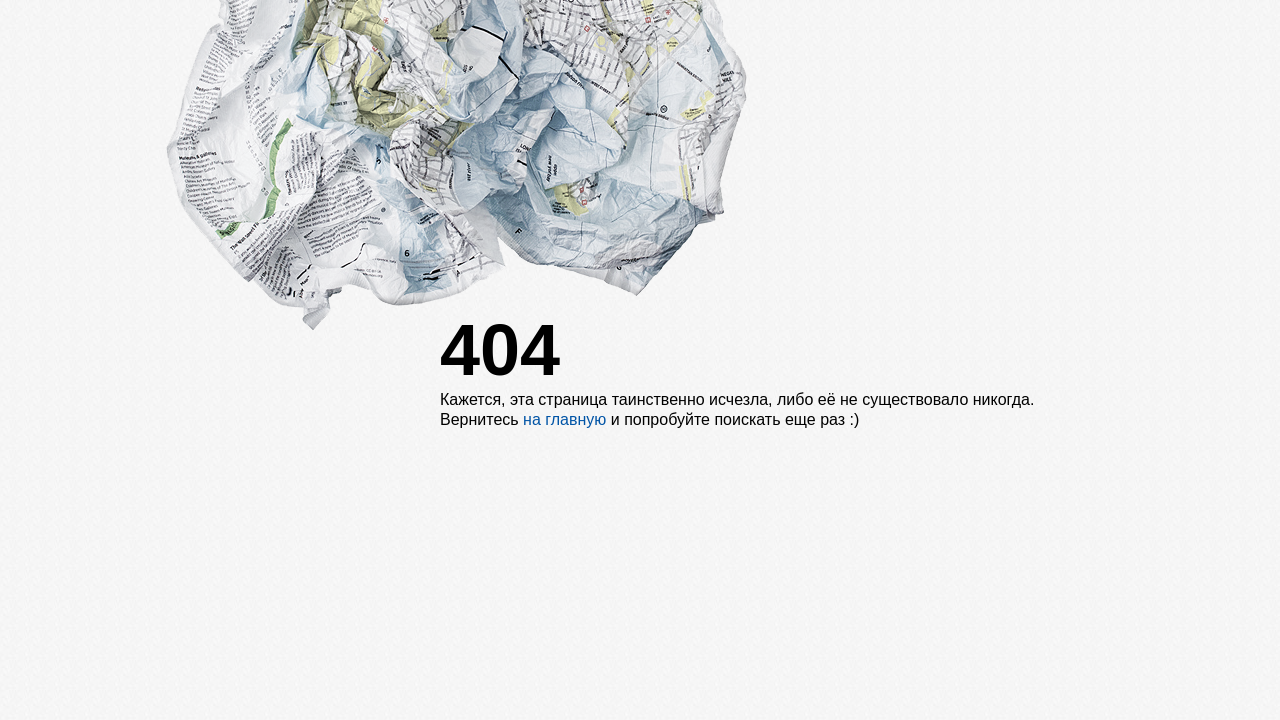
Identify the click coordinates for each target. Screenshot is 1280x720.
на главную (564, 419)
